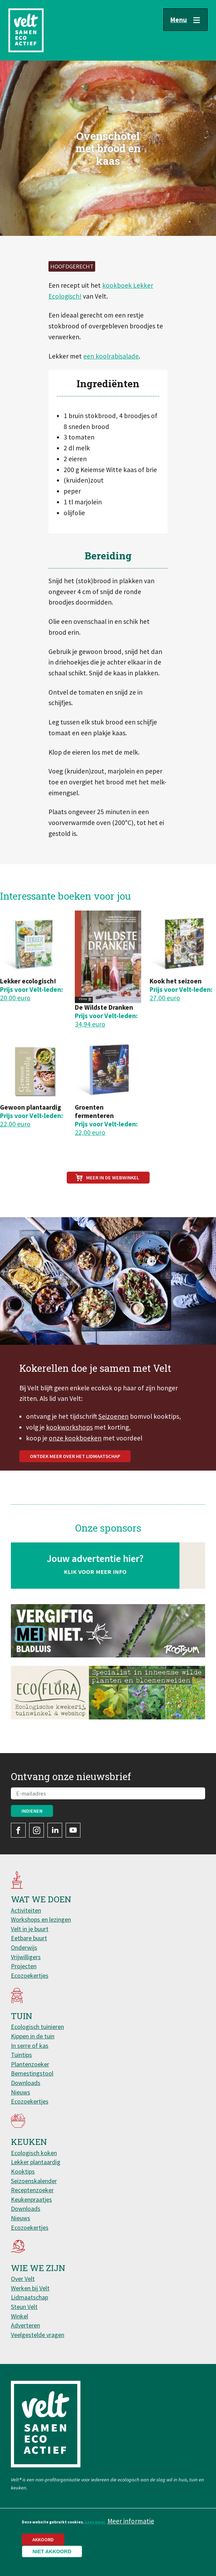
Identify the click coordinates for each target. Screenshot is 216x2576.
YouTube (73, 1830)
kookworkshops (69, 1461)
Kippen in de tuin (32, 2036)
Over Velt (23, 2279)
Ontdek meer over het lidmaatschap (75, 1490)
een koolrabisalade (111, 356)
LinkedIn (54, 1830)
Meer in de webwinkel (112, 1177)
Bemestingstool (32, 2073)
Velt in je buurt (29, 1929)
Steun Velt (24, 2307)
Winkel (19, 2316)
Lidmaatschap (29, 2297)
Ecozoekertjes (29, 1975)
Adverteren (25, 2325)
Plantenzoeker (30, 2064)
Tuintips (21, 2055)
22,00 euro (15, 1124)
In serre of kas (29, 2046)
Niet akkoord (52, 2551)
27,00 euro (165, 998)
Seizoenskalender (34, 2181)
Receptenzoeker (32, 2190)
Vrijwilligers (26, 1957)
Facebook (18, 1830)
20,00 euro (15, 998)
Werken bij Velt (30, 2288)
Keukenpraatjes (31, 2199)
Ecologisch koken (34, 2153)
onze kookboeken (75, 1472)
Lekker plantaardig (35, 2162)
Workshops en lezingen (41, 1919)
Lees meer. (95, 2521)
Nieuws (20, 2092)
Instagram (36, 1830)
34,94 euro (90, 1024)
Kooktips (23, 2171)
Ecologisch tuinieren (37, 2027)
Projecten (24, 1966)
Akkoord (43, 2539)
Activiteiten (26, 1910)
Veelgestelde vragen (37, 2335)
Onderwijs (24, 1947)
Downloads (25, 2083)
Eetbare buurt (29, 1938)
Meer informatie (130, 2521)
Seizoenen (113, 1450)
